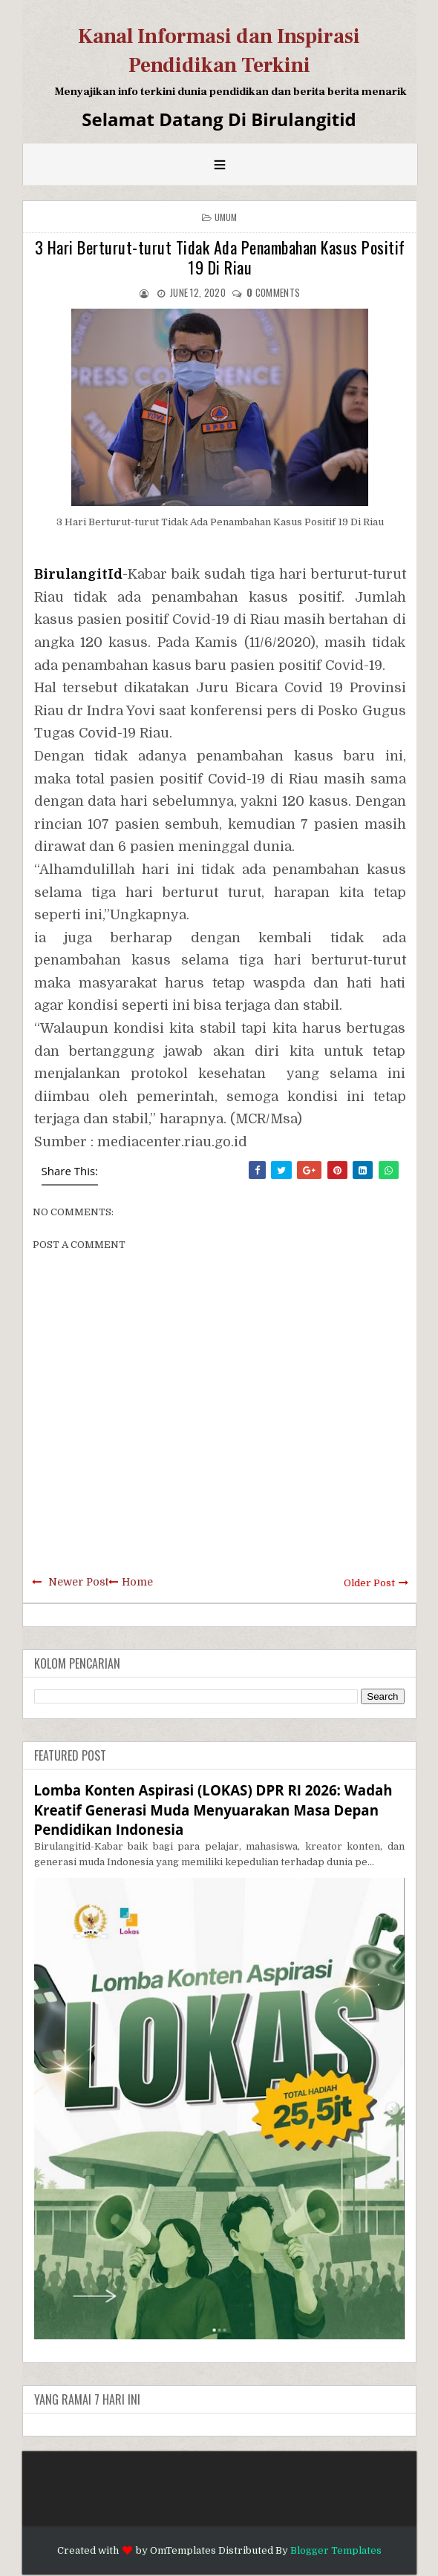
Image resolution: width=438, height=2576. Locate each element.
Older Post (369, 1582)
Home (137, 1582)
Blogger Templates (336, 2550)
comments (273, 292)
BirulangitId (78, 574)
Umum (226, 217)
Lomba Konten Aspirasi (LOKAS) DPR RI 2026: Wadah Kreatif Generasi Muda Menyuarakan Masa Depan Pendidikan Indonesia (213, 1809)
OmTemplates (183, 2550)
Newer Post (78, 1582)
